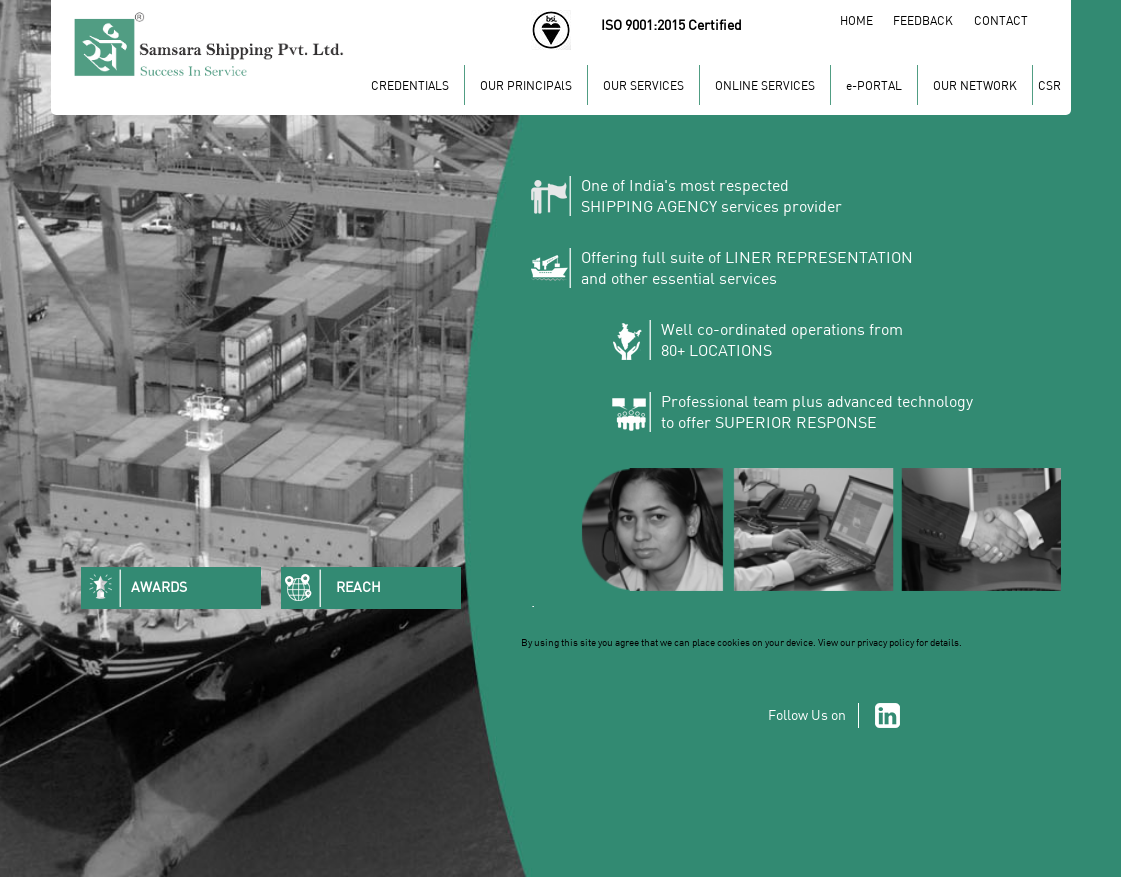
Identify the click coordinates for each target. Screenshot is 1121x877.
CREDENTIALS (410, 85)
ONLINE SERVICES (765, 85)
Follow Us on (834, 714)
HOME (865, 20)
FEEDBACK (933, 20)
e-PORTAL (874, 85)
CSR (1049, 85)
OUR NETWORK (975, 85)
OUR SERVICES (643, 85)
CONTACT (1002, 20)
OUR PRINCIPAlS (526, 85)
